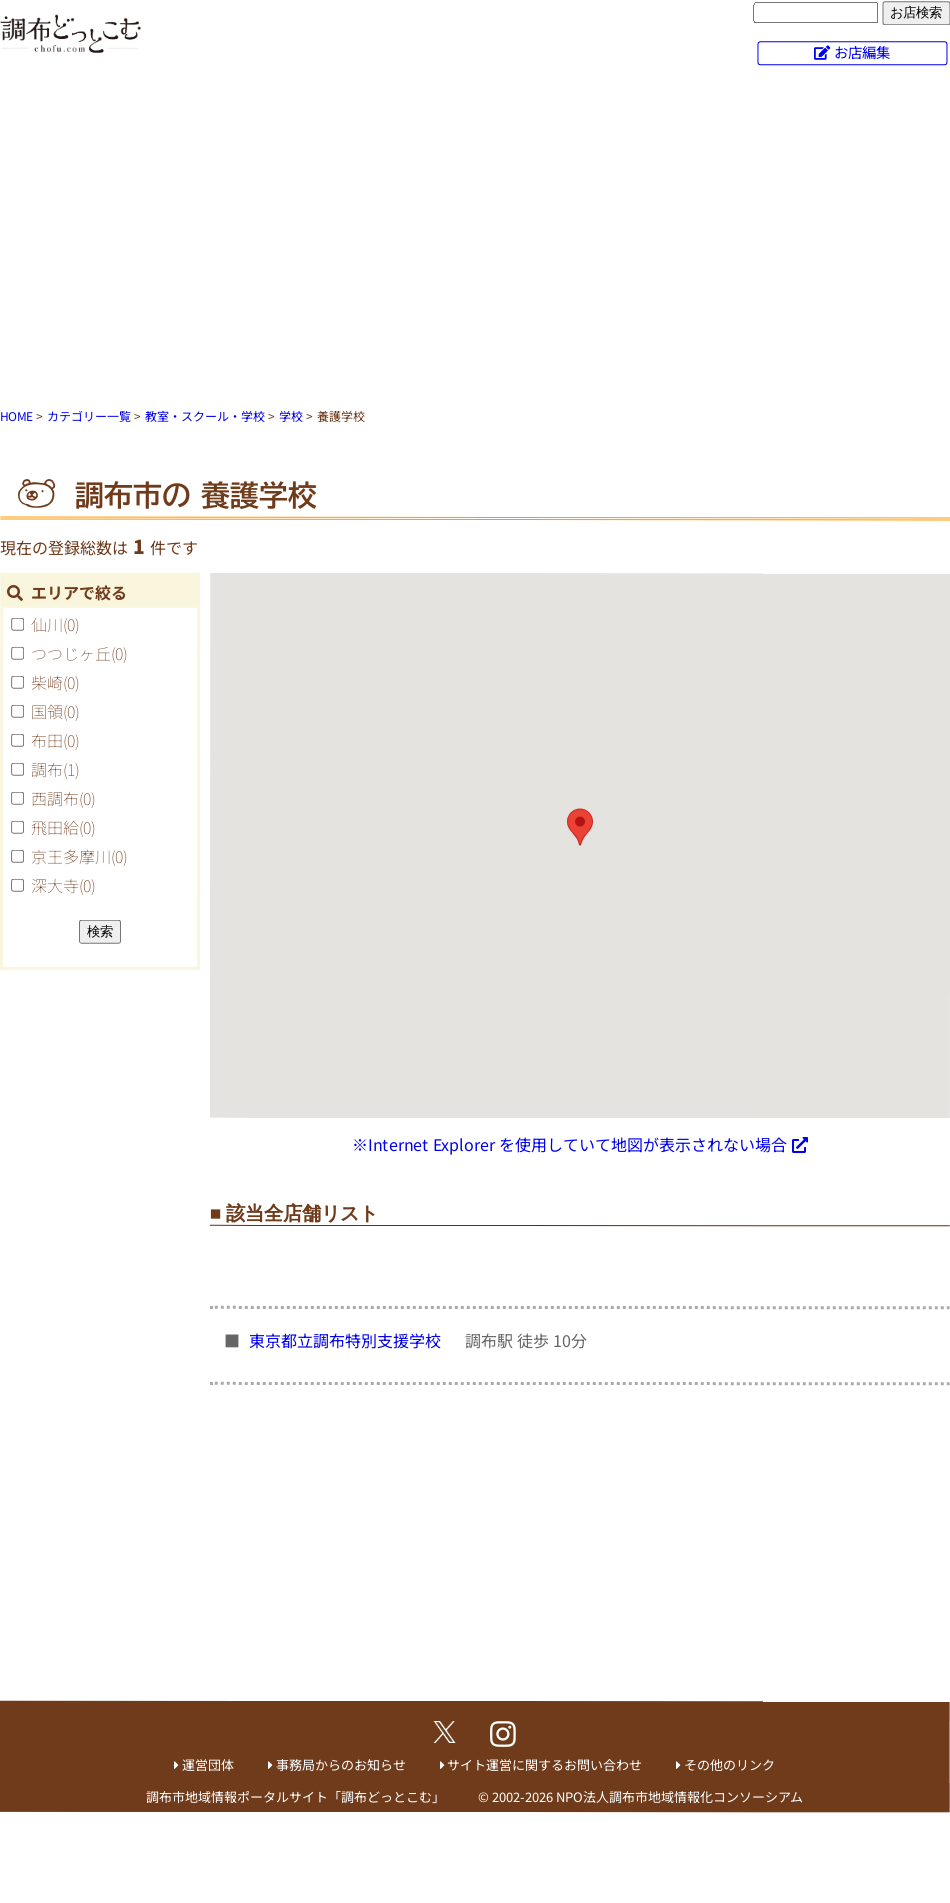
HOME (16, 415)
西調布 (63, 798)
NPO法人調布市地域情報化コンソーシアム (679, 1796)
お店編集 (862, 51)
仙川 (55, 624)
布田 (55, 740)
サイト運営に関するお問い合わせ (544, 1764)
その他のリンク (729, 1764)
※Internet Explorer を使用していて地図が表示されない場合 (569, 1144)
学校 (291, 415)
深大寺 (63, 885)
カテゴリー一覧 (89, 415)
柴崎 (55, 682)
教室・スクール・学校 (205, 415)
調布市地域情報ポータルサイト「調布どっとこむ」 (295, 1795)
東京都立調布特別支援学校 (347, 1340)
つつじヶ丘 (79, 653)
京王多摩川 (79, 856)
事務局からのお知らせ (341, 1764)
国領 (55, 711)
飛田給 (63, 827)
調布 (55, 769)
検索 (100, 930)
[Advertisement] (475, 240)
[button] (580, 827)
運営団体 (208, 1764)
